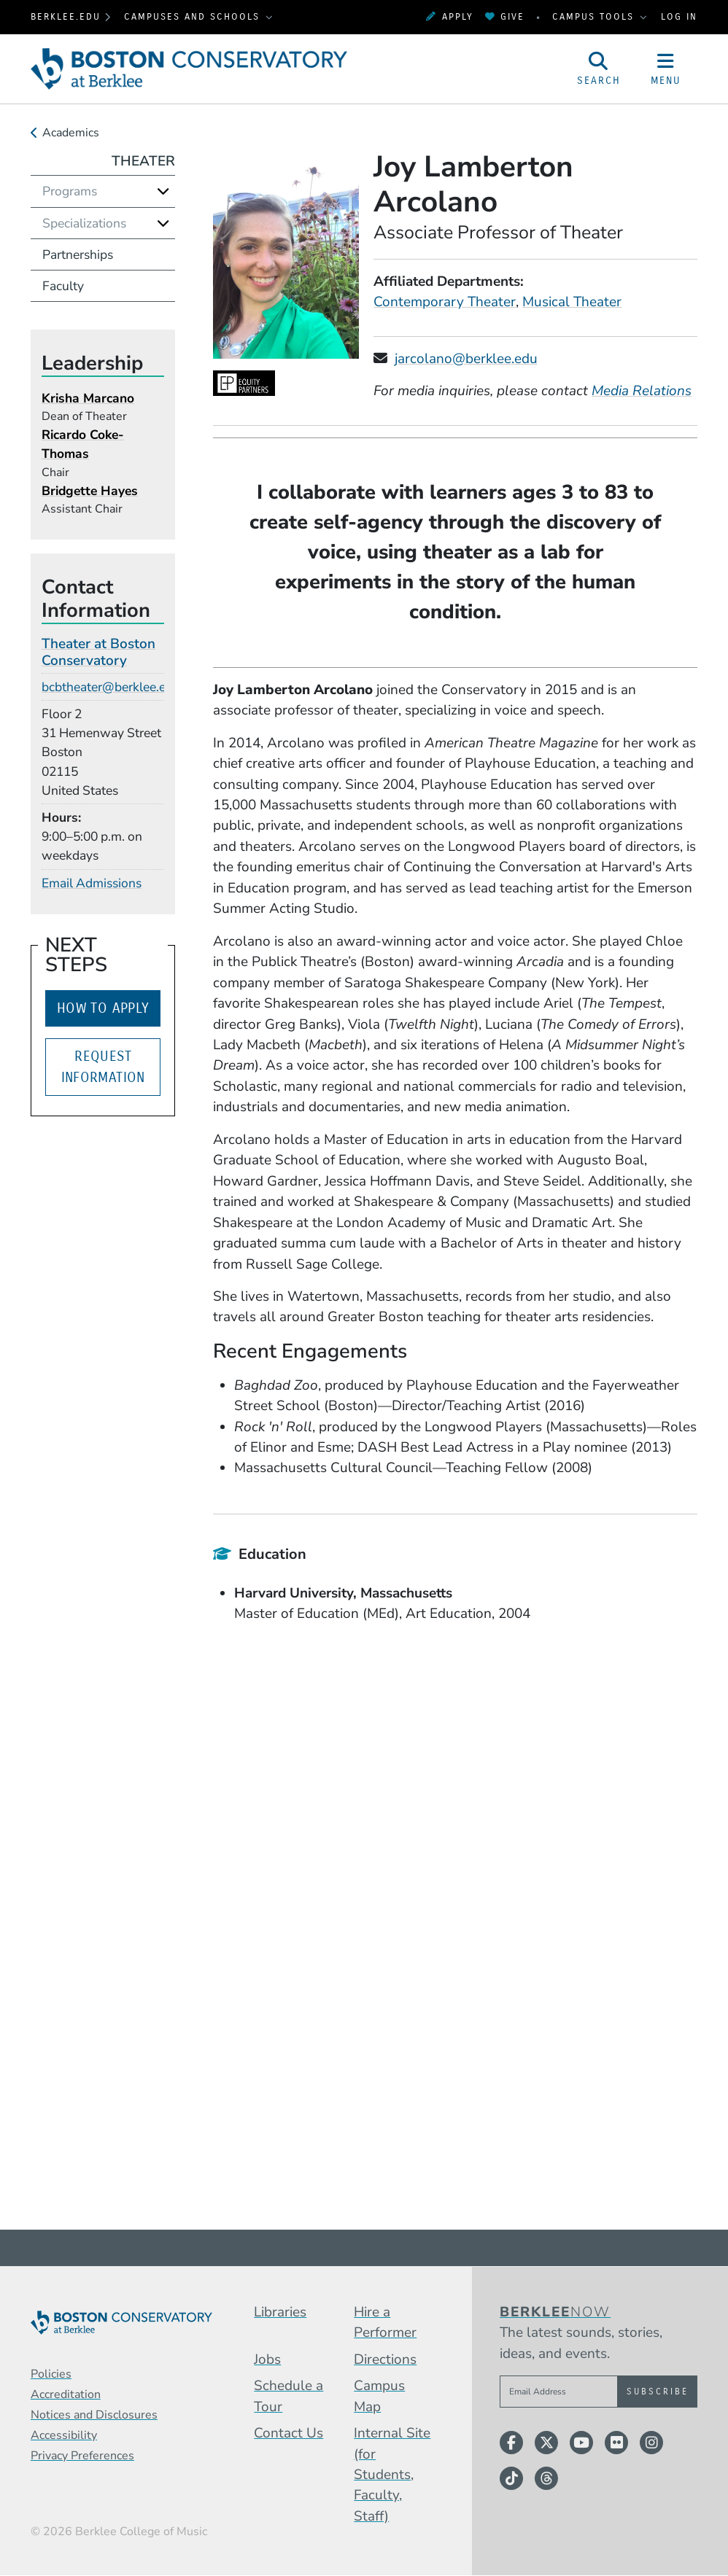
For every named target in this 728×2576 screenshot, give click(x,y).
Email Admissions (92, 883)
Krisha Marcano (88, 398)
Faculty (63, 286)
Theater (143, 161)
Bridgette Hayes (90, 490)
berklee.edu (66, 16)
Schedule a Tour (288, 2396)
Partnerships (77, 254)
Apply (449, 16)
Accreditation (66, 2394)
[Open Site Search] (599, 69)
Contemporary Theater (444, 301)
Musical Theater (571, 301)
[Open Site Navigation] (666, 69)
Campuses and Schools (194, 16)
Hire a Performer (385, 2322)
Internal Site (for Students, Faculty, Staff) (392, 2475)
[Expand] (163, 191)
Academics (70, 133)
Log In (679, 16)
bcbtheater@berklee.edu (111, 687)
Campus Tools (595, 16)
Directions (385, 2359)
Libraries (280, 2312)
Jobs (267, 2359)
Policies (51, 2374)
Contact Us (288, 2433)
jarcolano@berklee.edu (466, 358)
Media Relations (642, 390)
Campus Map (379, 2396)
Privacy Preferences (82, 2456)
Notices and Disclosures (94, 2415)
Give (504, 16)
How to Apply (103, 1008)
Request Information (103, 1066)
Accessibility (64, 2435)
